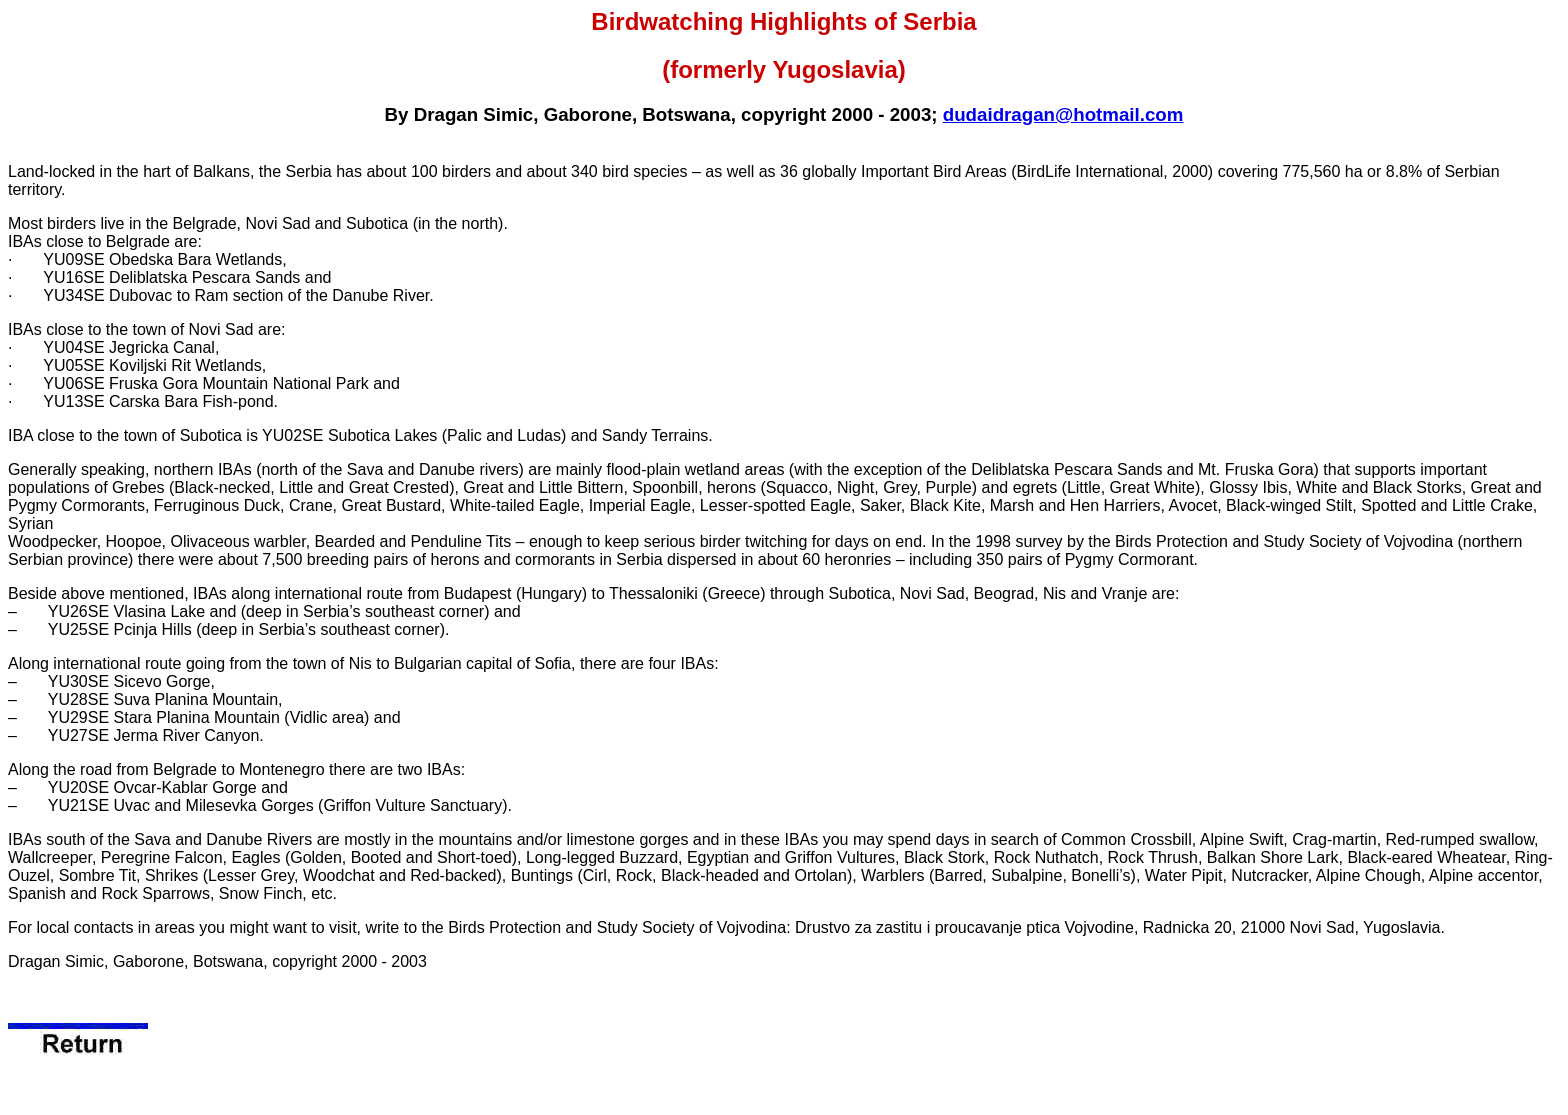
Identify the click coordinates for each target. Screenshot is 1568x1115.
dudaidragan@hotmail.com (1063, 114)
